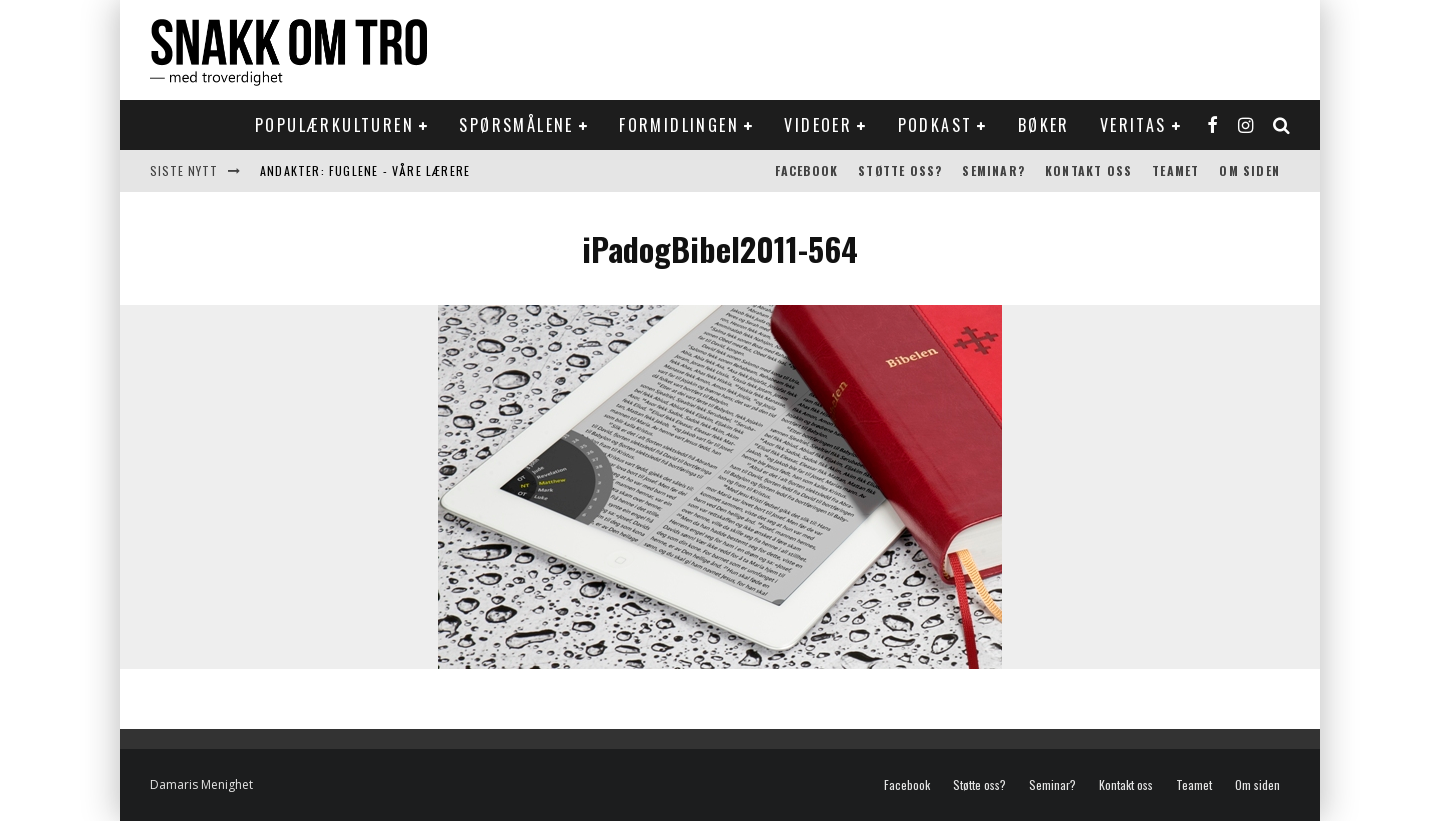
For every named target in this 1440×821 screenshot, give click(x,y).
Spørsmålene (516, 125)
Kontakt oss (1088, 170)
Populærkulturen (334, 125)
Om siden (1249, 170)
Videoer (818, 125)
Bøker (1044, 125)
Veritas (1133, 125)
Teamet (1175, 170)
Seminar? (993, 170)
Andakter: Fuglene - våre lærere (365, 170)
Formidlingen (679, 125)
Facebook (807, 170)
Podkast (935, 125)
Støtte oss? (900, 170)
